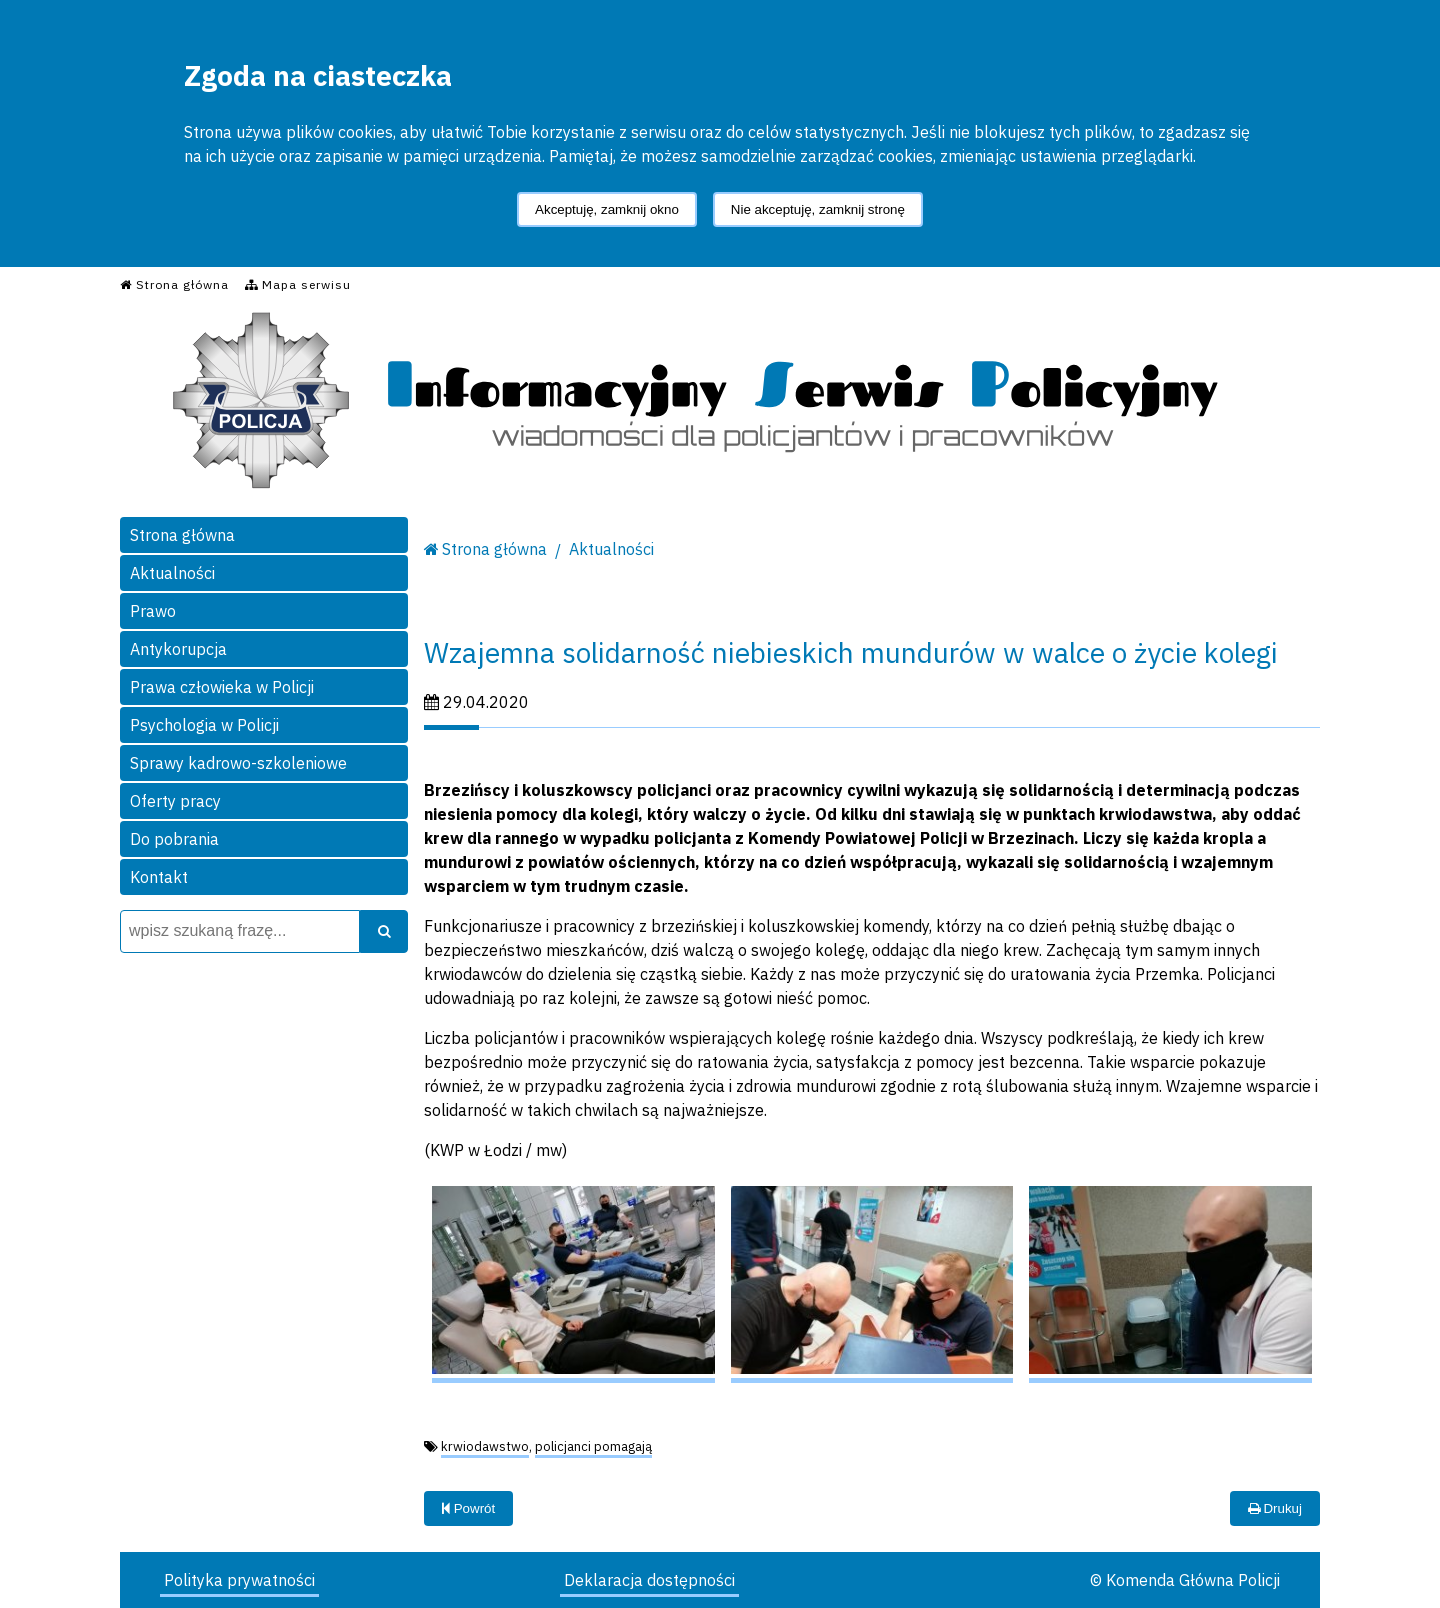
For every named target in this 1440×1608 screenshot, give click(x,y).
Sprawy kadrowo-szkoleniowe (238, 763)
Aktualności (172, 573)
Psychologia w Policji (204, 725)
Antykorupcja (178, 649)
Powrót (468, 1508)
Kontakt (159, 877)
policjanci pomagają (593, 1446)
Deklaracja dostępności (649, 1580)
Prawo (153, 611)
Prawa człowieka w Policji (222, 687)
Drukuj (1275, 1508)
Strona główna (182, 535)
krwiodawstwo (485, 1446)
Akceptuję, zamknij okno (607, 209)
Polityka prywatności (239, 1580)
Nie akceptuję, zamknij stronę (818, 209)
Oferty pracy (175, 801)
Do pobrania (174, 839)
